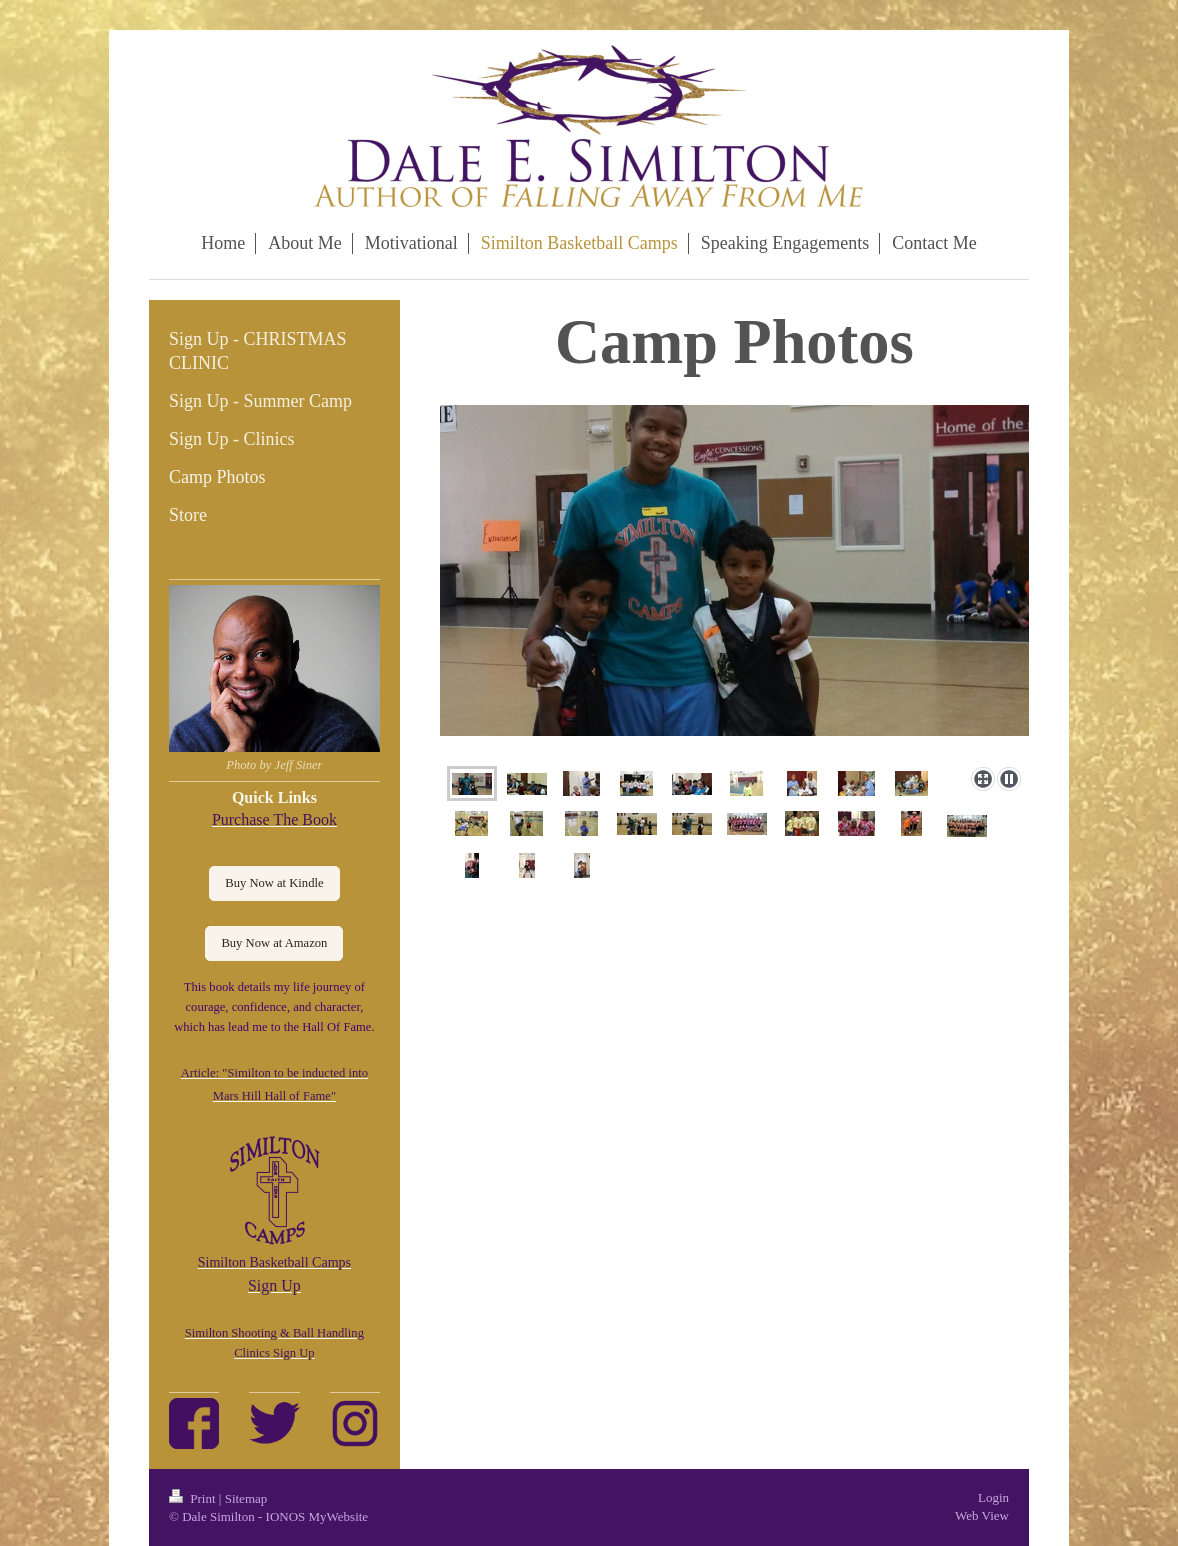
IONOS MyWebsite (317, 1516)
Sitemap (246, 1498)
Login (993, 1497)
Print (194, 1498)
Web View (982, 1515)
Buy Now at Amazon (274, 943)
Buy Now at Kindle (274, 883)
